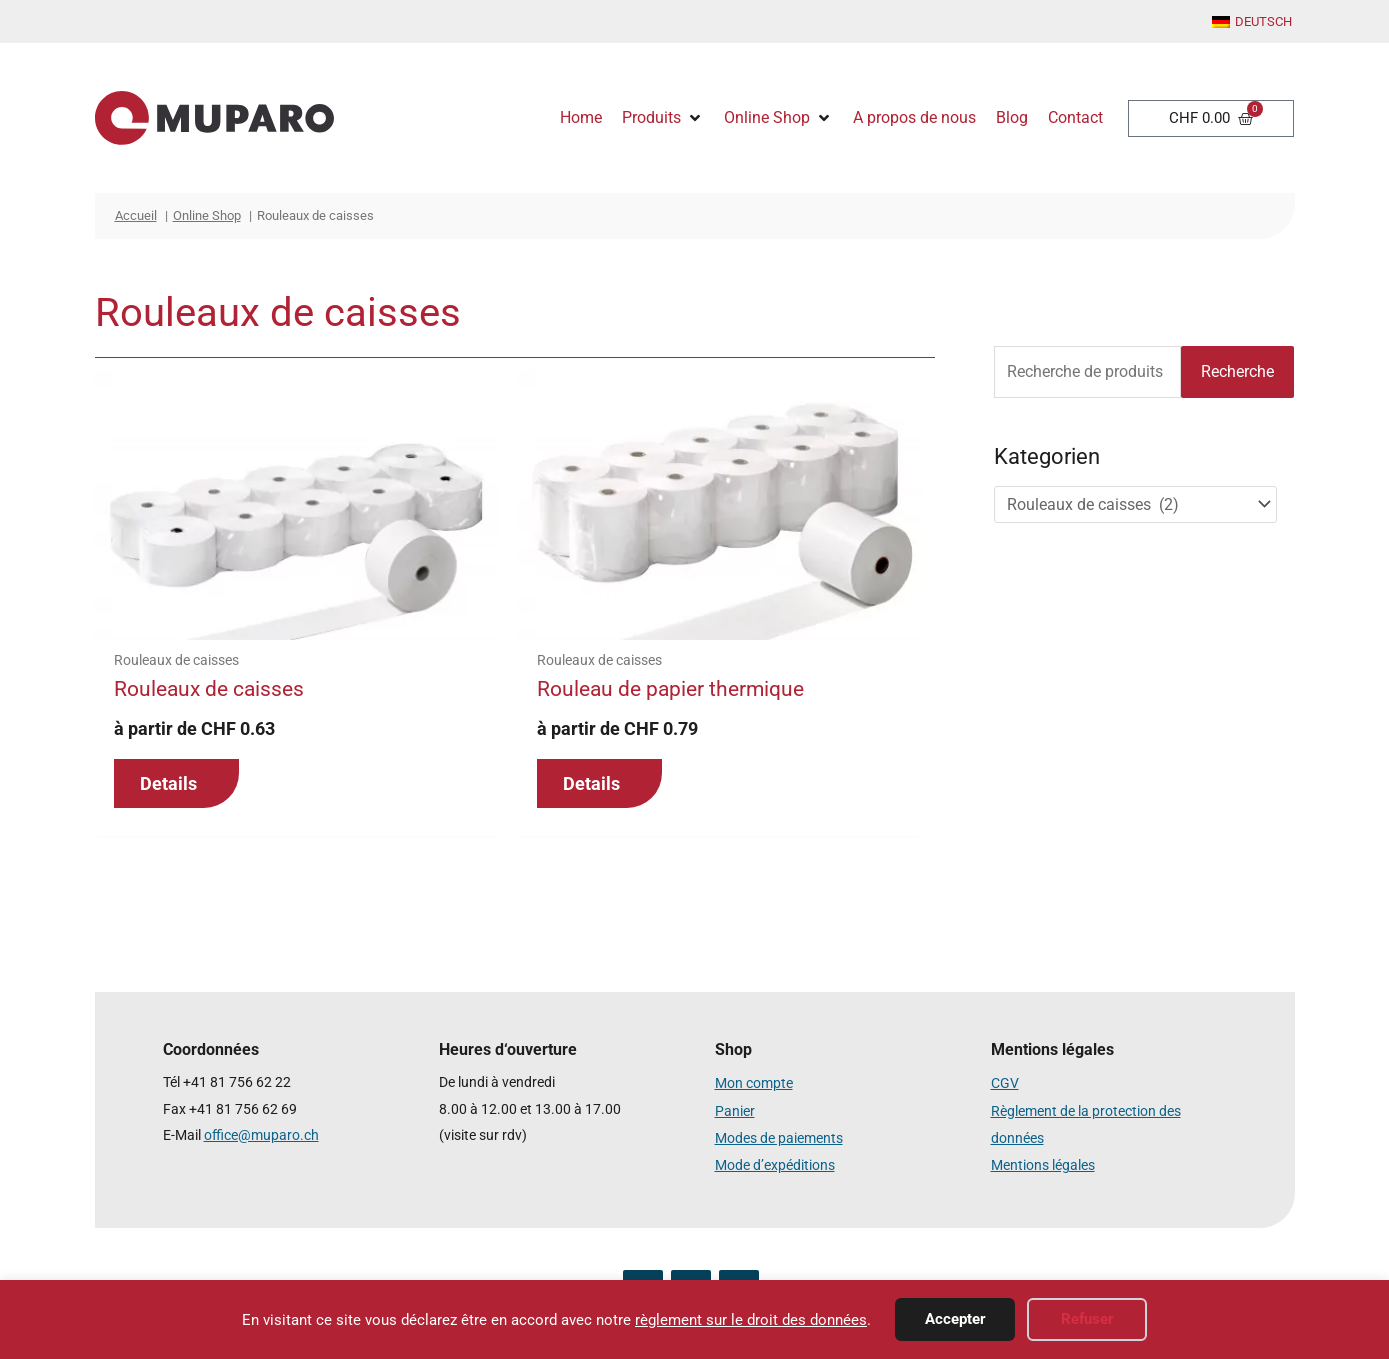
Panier (735, 1109)
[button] (663, 118)
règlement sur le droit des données (751, 1320)
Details (168, 784)
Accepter (955, 1319)
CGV (1005, 1082)
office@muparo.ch (261, 1135)
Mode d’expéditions (775, 1162)
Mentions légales (1043, 1162)
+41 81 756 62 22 (237, 1082)
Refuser (1087, 1319)
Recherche (1237, 371)
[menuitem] (1252, 23)
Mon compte (754, 1082)
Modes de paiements (779, 1135)
